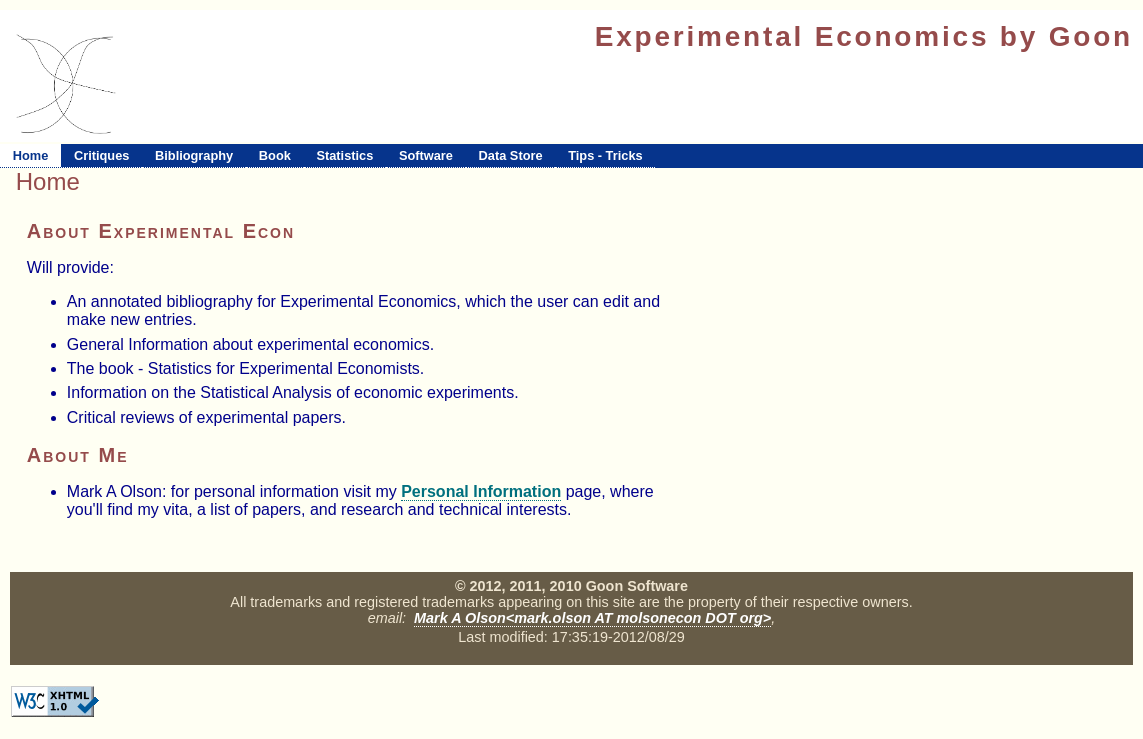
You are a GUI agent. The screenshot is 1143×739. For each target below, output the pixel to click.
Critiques (101, 155)
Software (426, 155)
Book (275, 155)
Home (31, 155)
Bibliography (194, 155)
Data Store (511, 155)
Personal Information (481, 491)
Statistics (344, 155)
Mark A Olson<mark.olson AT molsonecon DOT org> (592, 618)
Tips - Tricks (605, 155)
